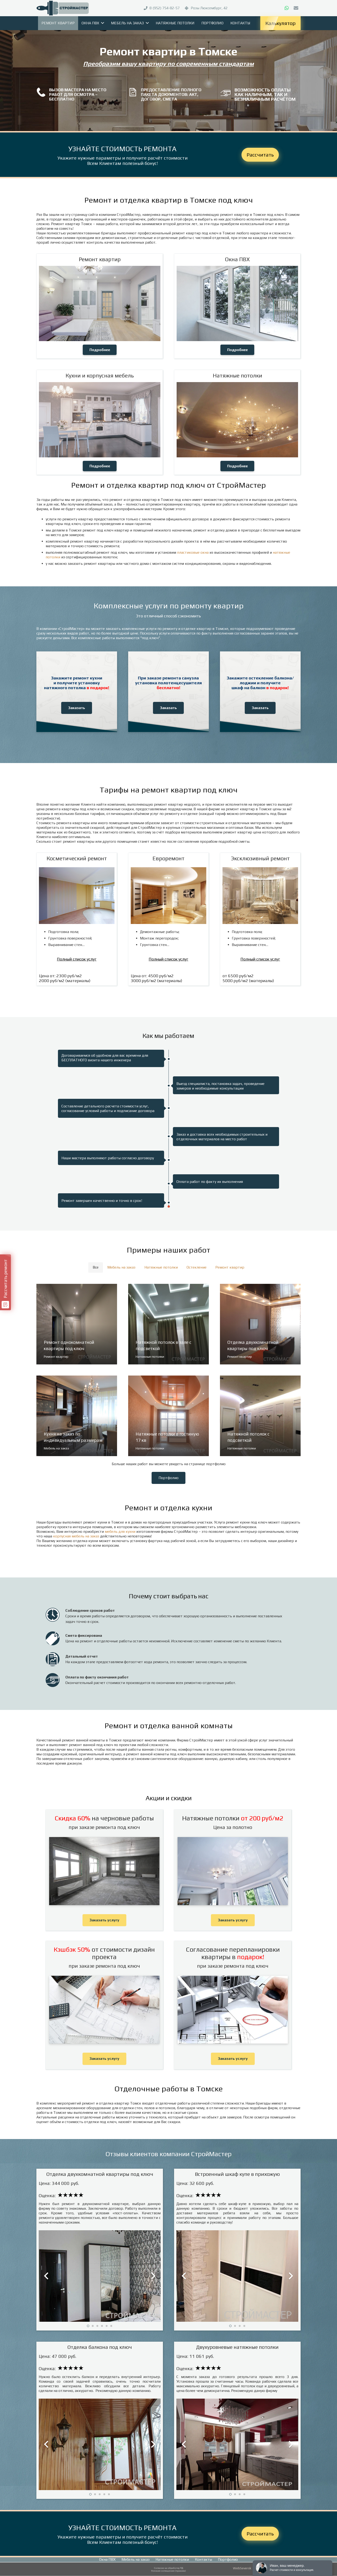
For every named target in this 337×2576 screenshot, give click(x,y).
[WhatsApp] (286, 8)
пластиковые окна (193, 552)
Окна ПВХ (107, 2559)
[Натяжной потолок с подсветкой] (260, 1416)
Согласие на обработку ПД (168, 2568)
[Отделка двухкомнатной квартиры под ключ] (260, 1324)
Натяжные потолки (172, 2559)
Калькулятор (280, 23)
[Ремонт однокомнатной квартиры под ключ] (76, 1324)
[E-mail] (296, 8)
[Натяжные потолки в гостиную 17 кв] (168, 1416)
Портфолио (228, 2559)
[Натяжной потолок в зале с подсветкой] (168, 1324)
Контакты (203, 2559)
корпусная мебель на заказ (76, 1536)
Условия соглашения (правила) (168, 2571)
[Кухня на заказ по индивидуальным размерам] (76, 1416)
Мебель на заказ (135, 2559)
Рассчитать (260, 155)
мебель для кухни (120, 1531)
